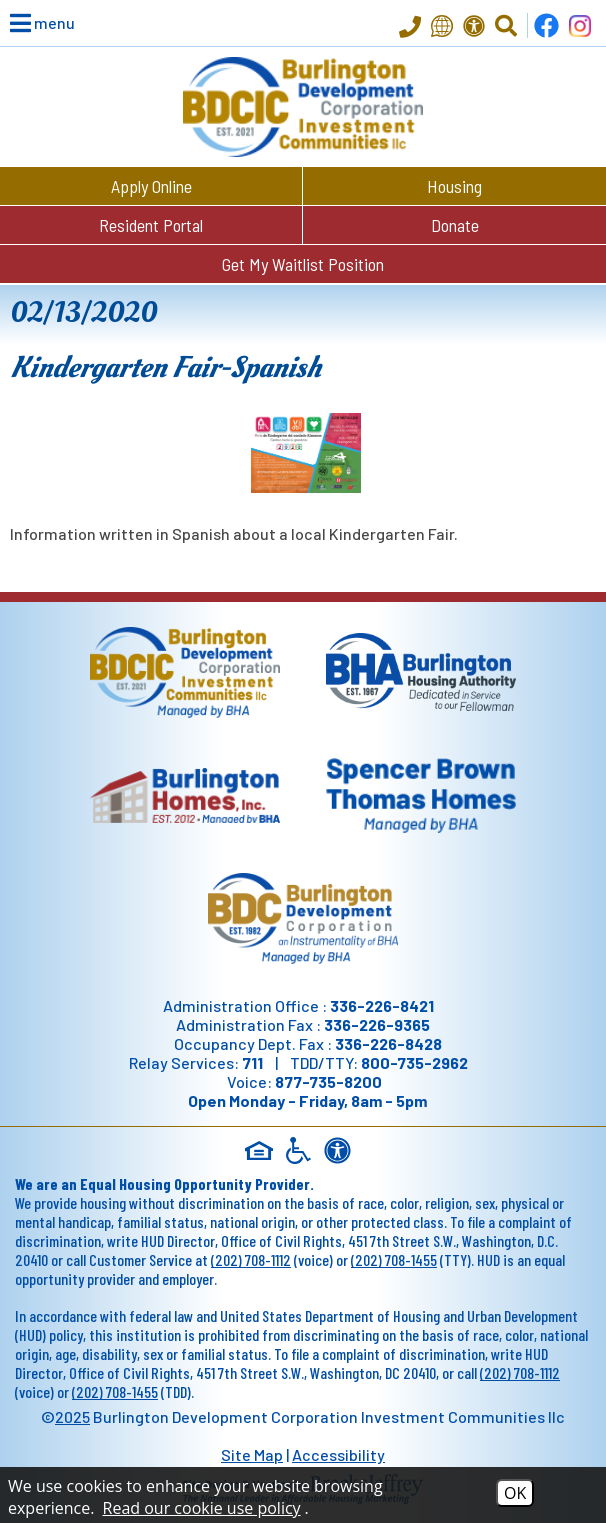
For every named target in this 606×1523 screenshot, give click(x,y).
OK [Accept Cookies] (515, 1493)
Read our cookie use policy (202, 1508)
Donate (455, 225)
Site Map (252, 1454)
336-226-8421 (382, 1005)
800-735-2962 (414, 1062)
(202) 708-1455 (394, 1259)
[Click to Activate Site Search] (506, 26)
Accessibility (338, 1454)
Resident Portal (151, 225)
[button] (30, 23)
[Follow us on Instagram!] (580, 25)
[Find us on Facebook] (546, 25)
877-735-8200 (328, 1081)
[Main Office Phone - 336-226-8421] (410, 28)
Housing (454, 186)
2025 (72, 1416)
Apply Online (151, 186)
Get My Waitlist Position (303, 264)
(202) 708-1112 (251, 1259)
